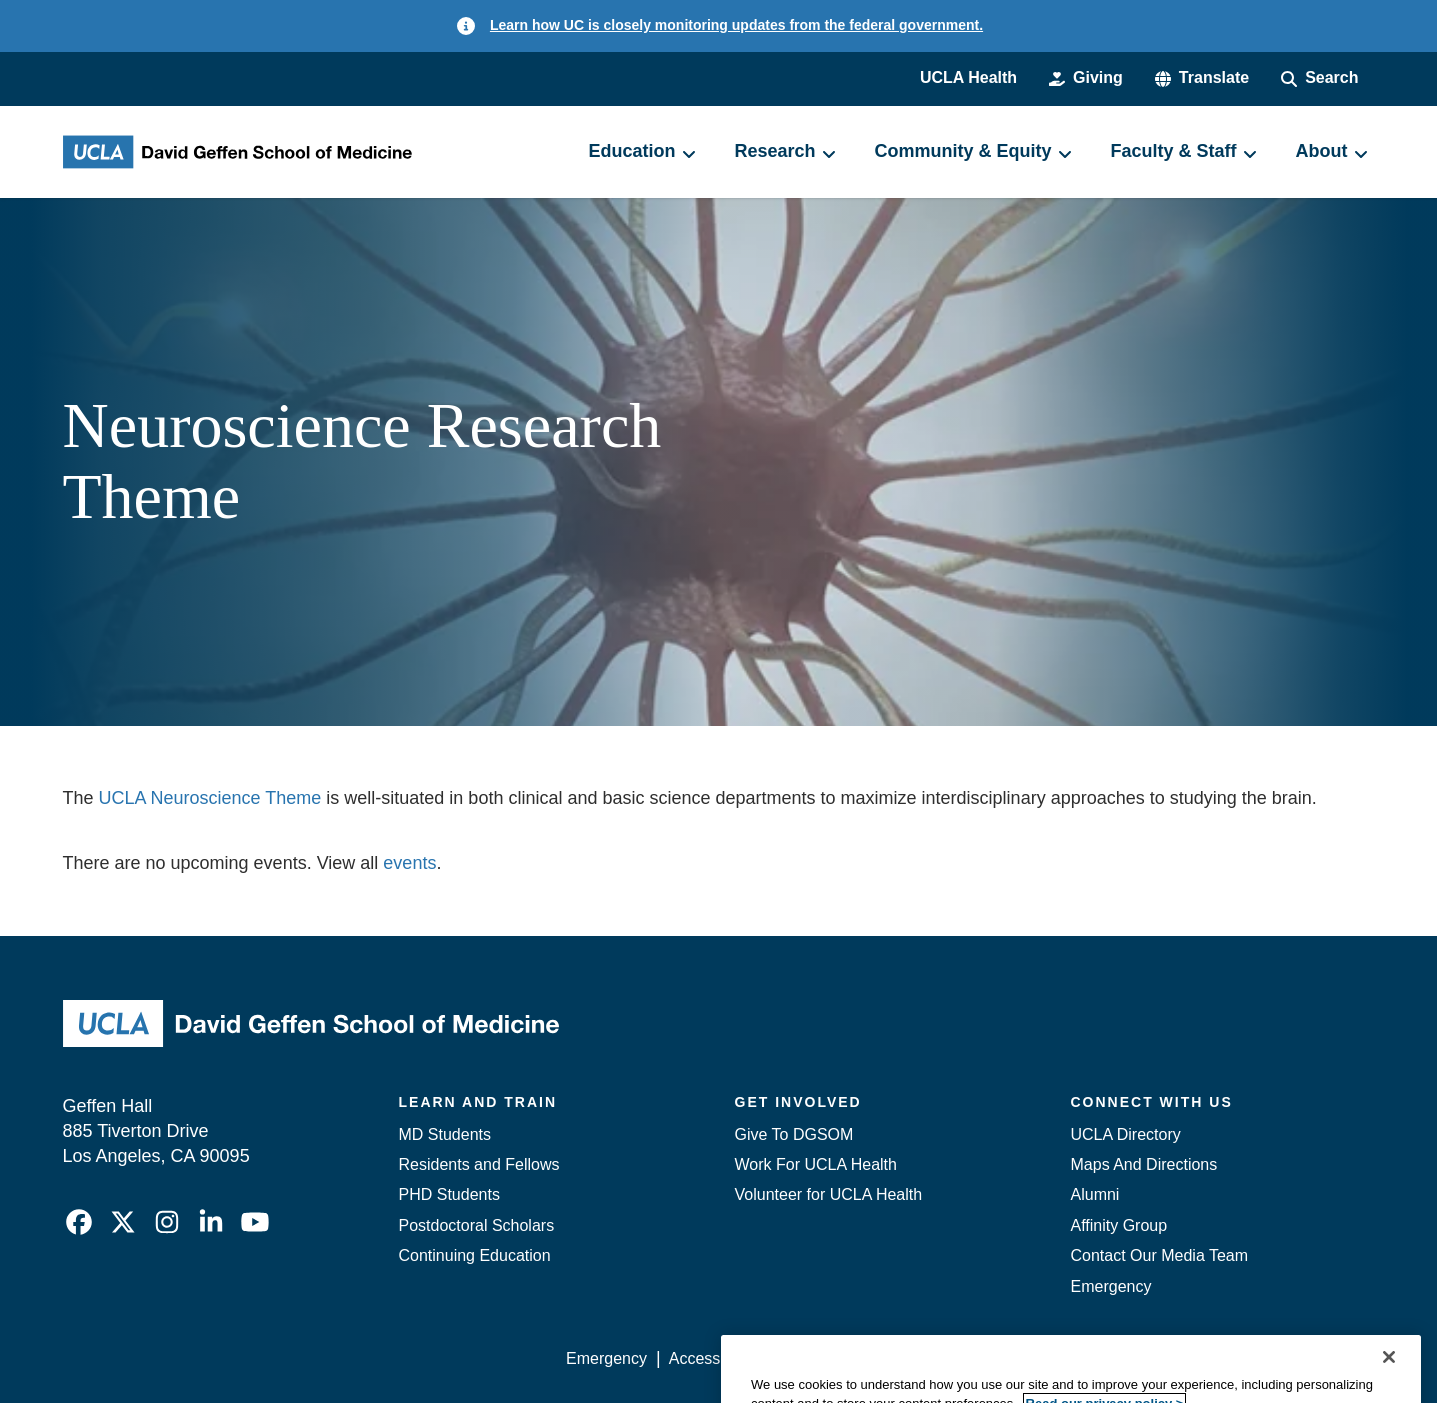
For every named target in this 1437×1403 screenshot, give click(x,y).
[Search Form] (1319, 78)
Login (1185, 1358)
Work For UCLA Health (816, 1164)
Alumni (1095, 1194)
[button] (1202, 78)
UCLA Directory (1126, 1134)
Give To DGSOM (794, 1134)
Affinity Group (1119, 1225)
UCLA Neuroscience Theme (210, 798)
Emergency (1111, 1286)
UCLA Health (968, 77)
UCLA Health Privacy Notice (1044, 1358)
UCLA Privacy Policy (851, 1358)
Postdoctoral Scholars (477, 1225)
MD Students (445, 1134)
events (409, 863)
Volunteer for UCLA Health (829, 1194)
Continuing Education (475, 1255)
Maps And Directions (1144, 1164)
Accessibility (712, 1358)
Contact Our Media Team (1160, 1255)
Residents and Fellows (479, 1164)
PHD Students (449, 1194)
